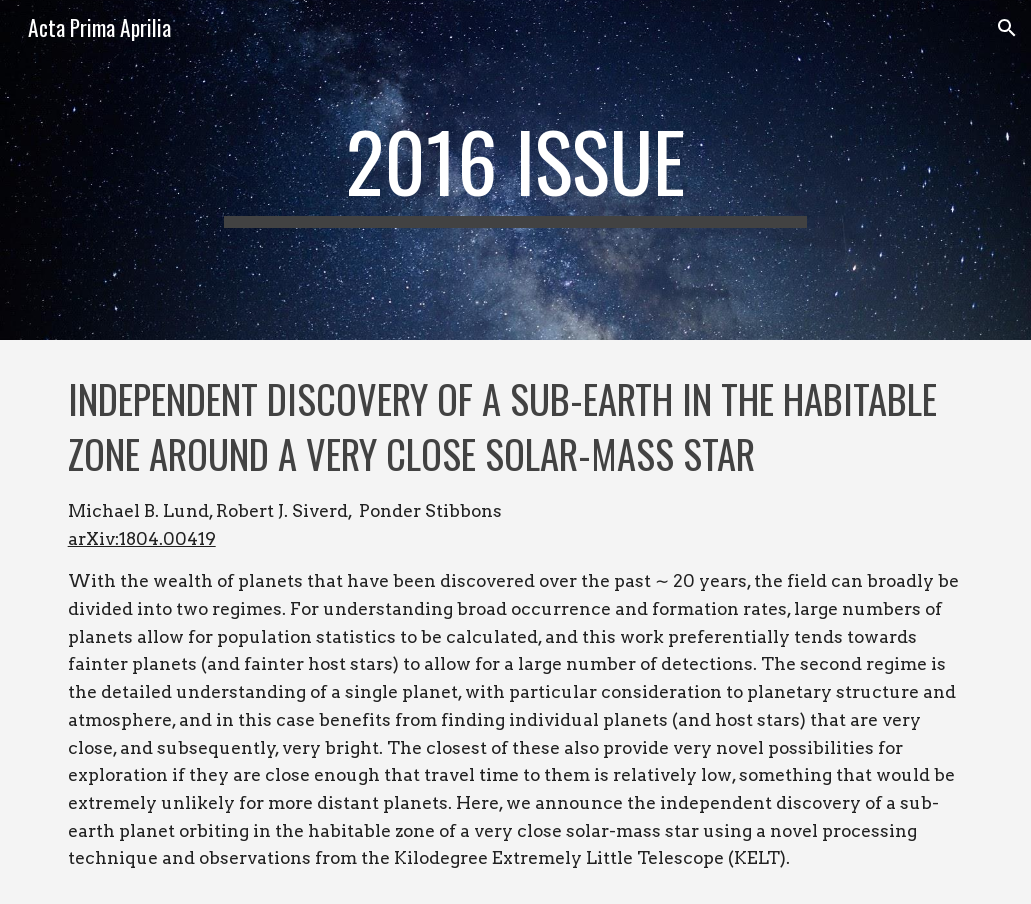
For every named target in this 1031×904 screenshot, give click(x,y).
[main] (516, 170)
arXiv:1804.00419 (142, 538)
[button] (1007, 28)
